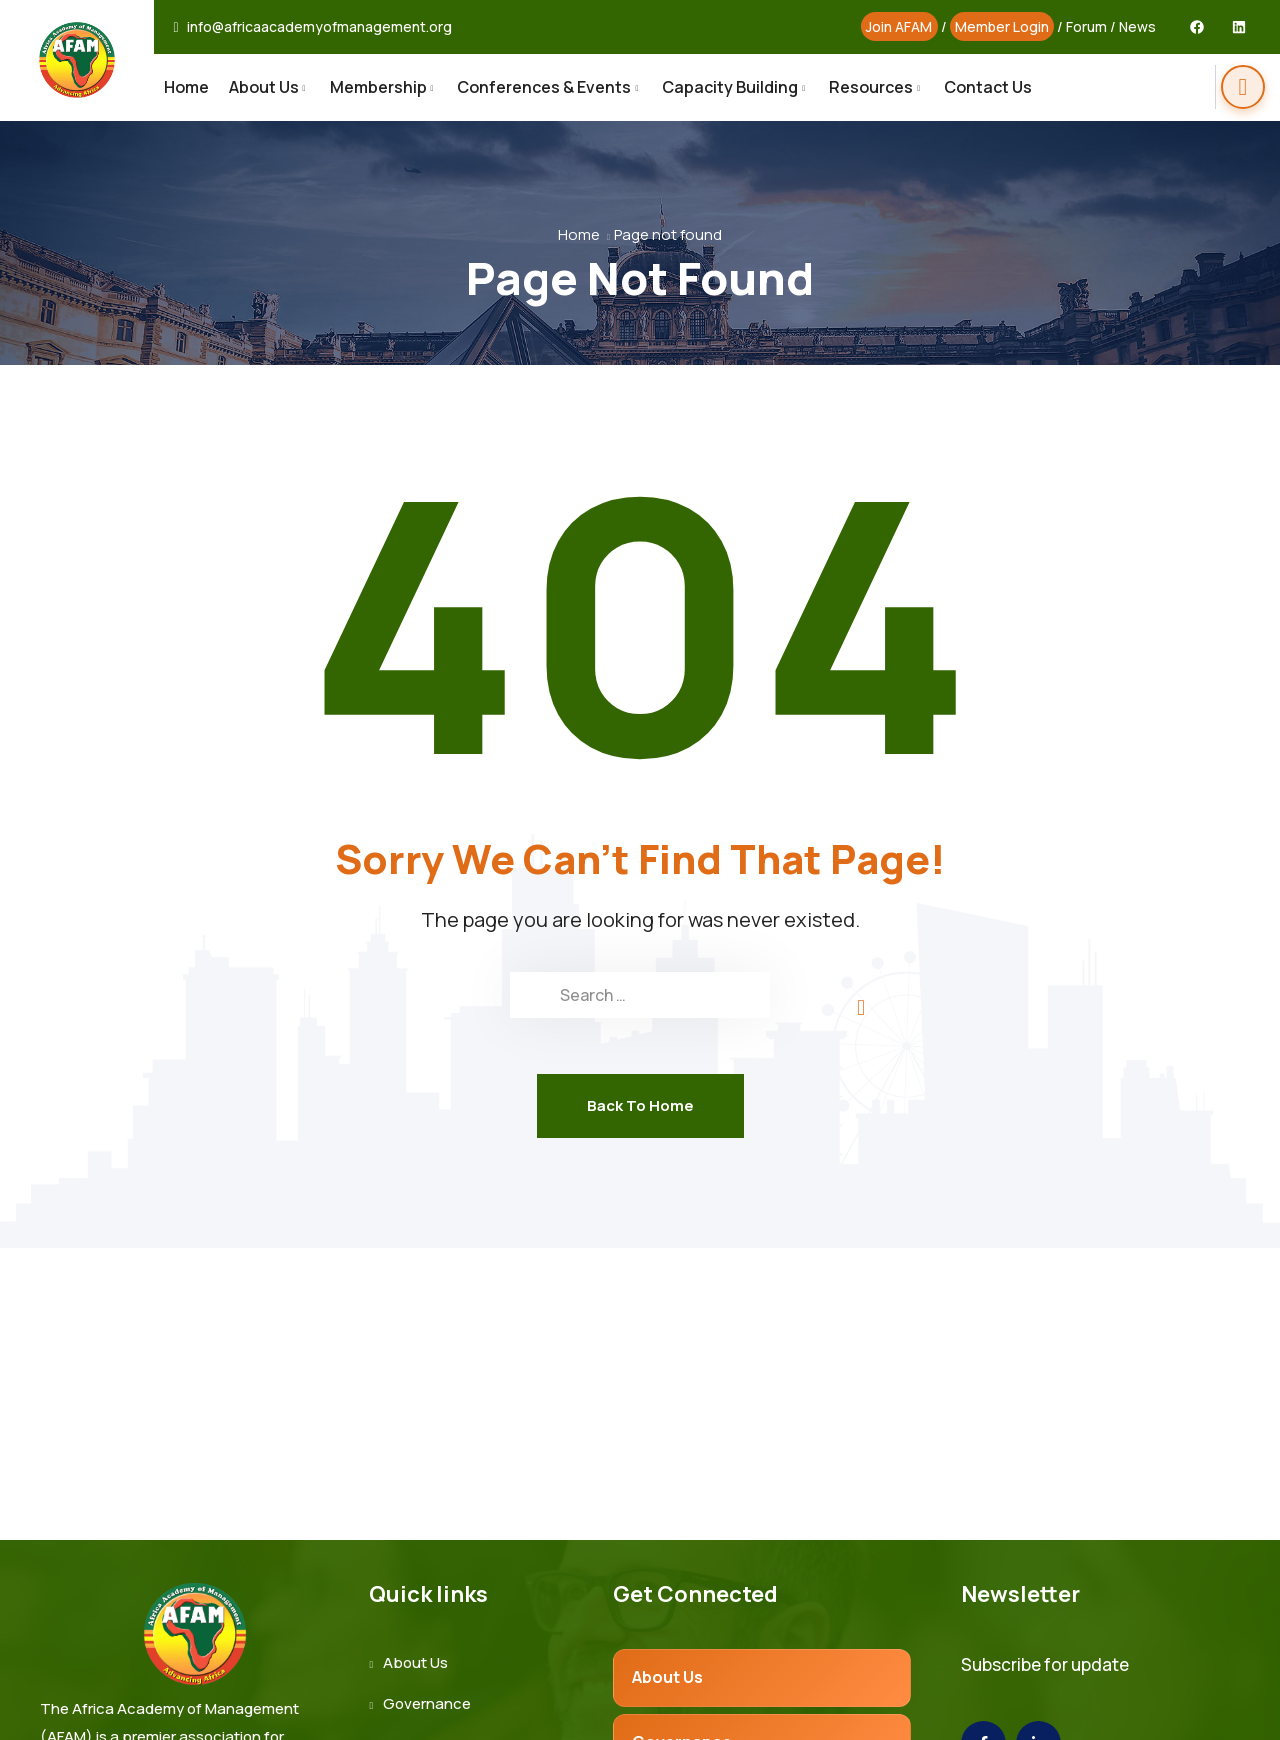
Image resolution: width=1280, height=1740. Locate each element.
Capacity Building (730, 87)
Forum (1086, 26)
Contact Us (988, 87)
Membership (378, 87)
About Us (264, 87)
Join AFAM (899, 26)
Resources (871, 87)
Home (186, 87)
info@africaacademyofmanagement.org (319, 27)
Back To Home (640, 1105)
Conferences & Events (544, 87)
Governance (427, 1703)
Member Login (1002, 26)
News (1137, 26)
